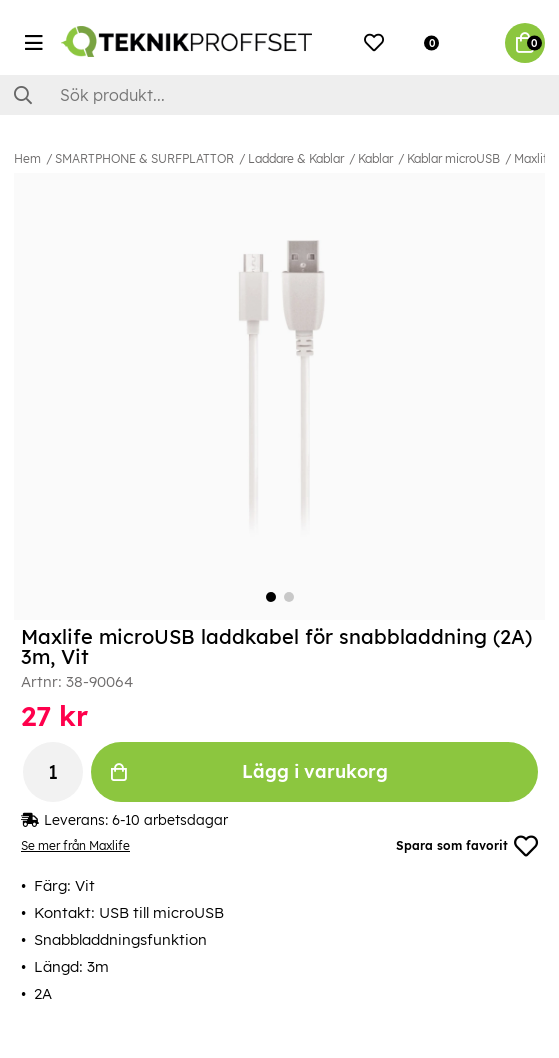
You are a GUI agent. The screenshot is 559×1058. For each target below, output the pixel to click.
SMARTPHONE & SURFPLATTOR (144, 158)
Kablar (375, 158)
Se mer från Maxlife (75, 845)
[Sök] (279, 95)
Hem (27, 158)
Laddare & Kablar (296, 158)
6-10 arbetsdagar (170, 820)
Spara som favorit (467, 846)
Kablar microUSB (453, 158)
